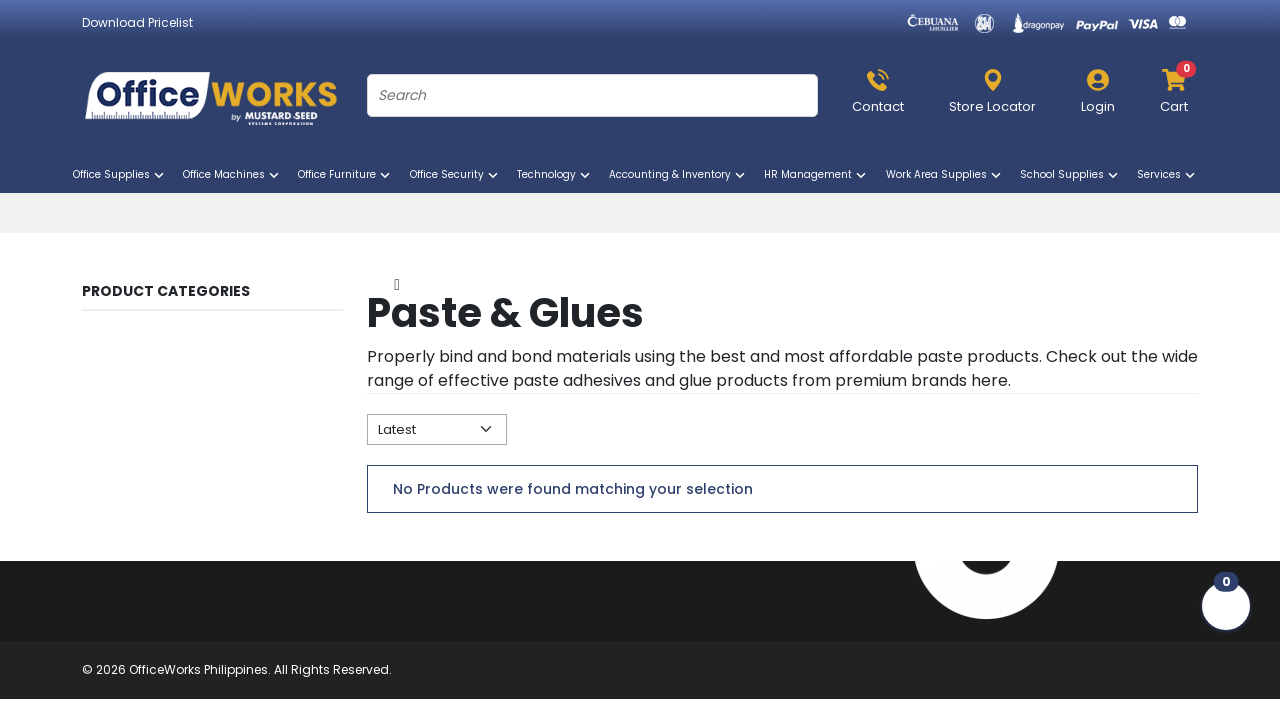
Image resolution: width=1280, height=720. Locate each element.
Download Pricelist (137, 22)
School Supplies (1070, 175)
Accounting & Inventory (678, 175)
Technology (555, 175)
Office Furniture (345, 175)
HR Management (816, 175)
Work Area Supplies (945, 175)
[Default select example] (437, 429)
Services (1167, 175)
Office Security (455, 175)
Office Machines (232, 175)
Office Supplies (120, 175)
